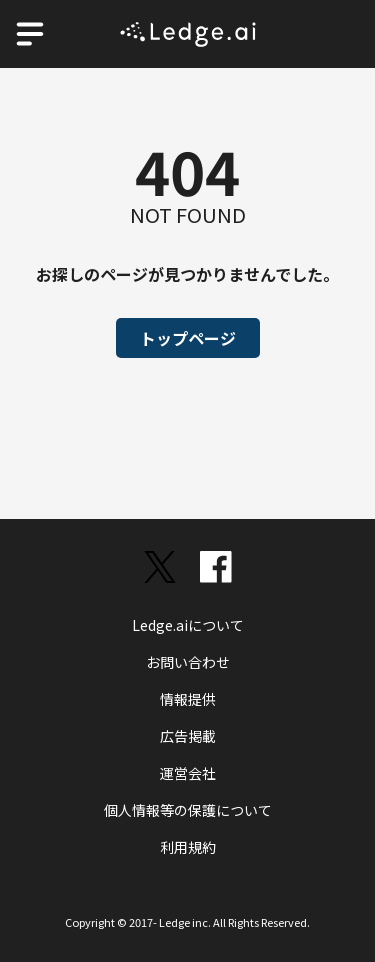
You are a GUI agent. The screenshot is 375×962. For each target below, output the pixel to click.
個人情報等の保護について (188, 810)
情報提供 (188, 699)
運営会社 (188, 773)
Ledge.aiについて (188, 625)
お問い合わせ (188, 662)
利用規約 (188, 847)
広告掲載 (188, 736)
